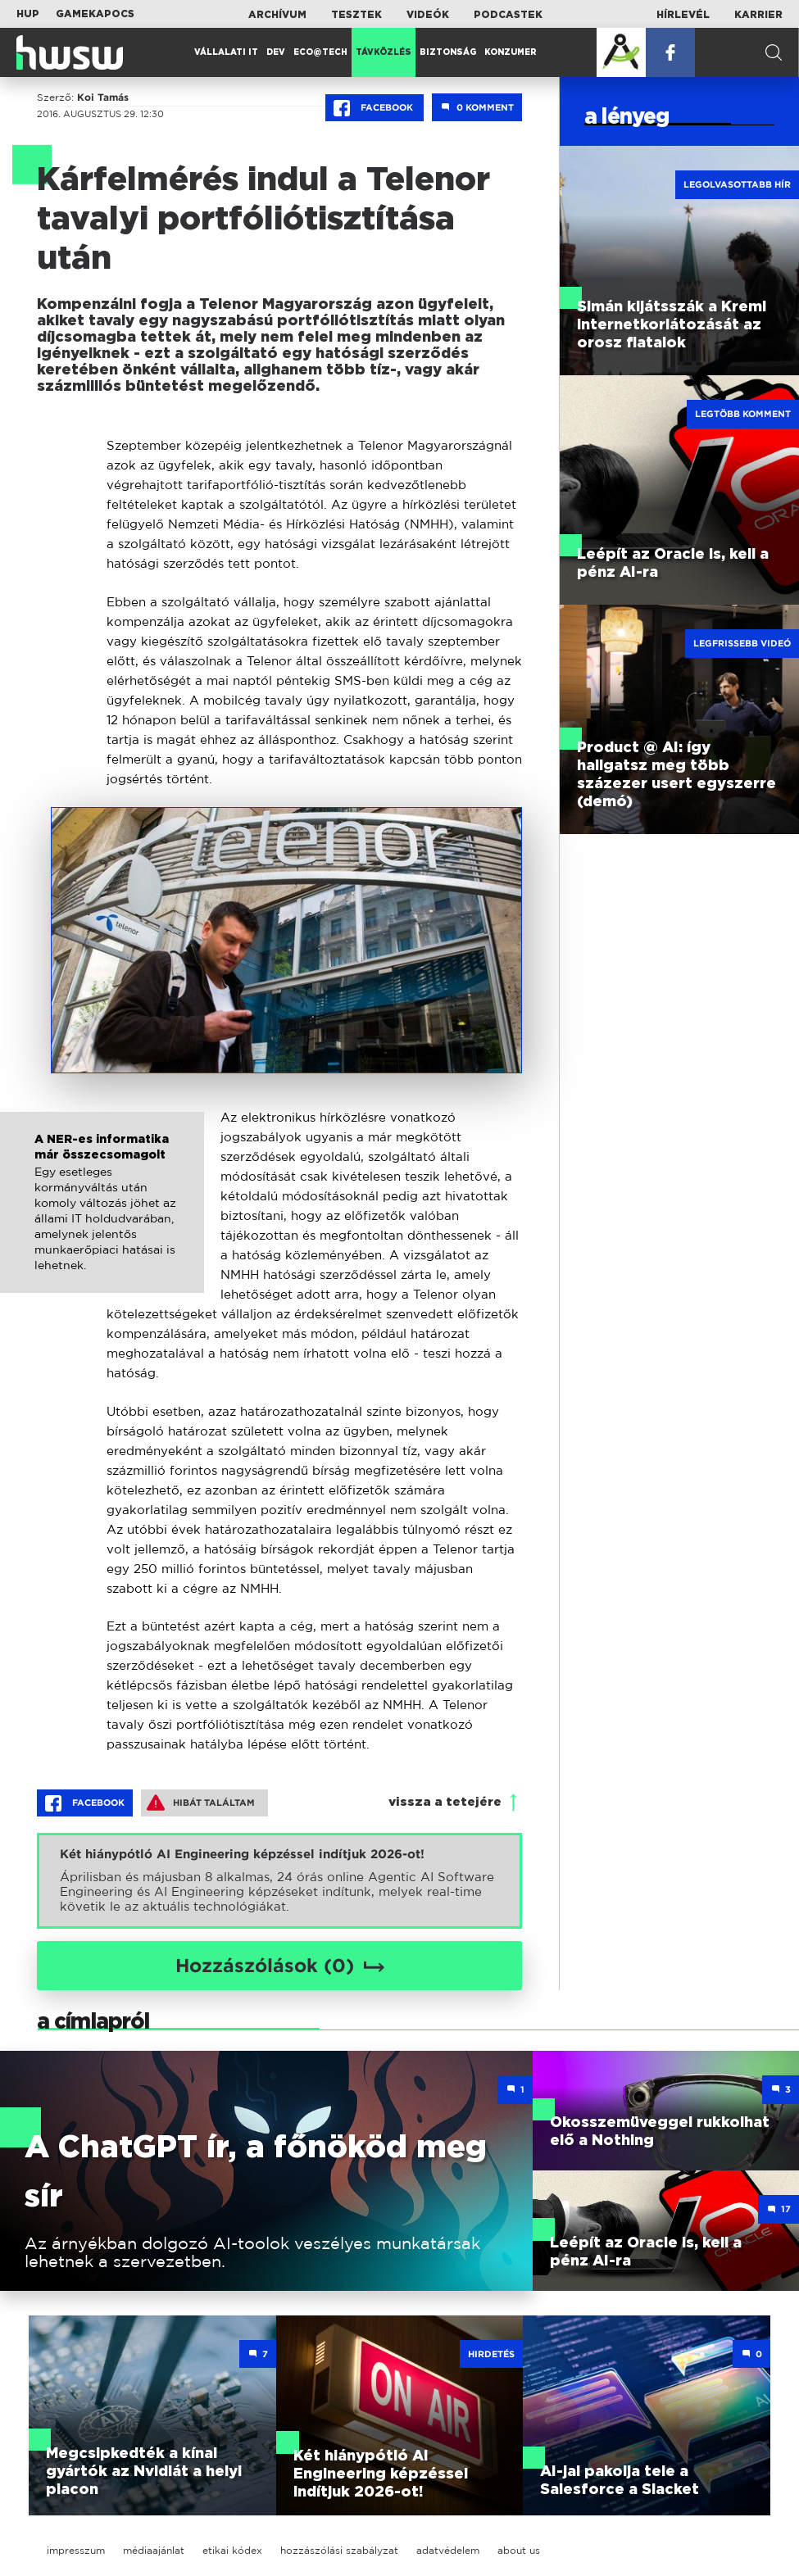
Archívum (277, 15)
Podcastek (508, 15)
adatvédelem (447, 2550)
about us (518, 2550)
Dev (275, 52)
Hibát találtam (201, 1803)
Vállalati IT (226, 52)
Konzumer (510, 52)
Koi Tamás (103, 97)
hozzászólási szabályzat (339, 2550)
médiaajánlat (153, 2550)
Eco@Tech (320, 52)
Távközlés (383, 52)
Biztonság (448, 52)
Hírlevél (683, 15)
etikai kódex (232, 2550)
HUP (27, 14)
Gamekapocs (95, 14)
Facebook (374, 108)
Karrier (758, 15)
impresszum (76, 2550)
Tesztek (356, 15)
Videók (427, 15)
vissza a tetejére (445, 1802)
